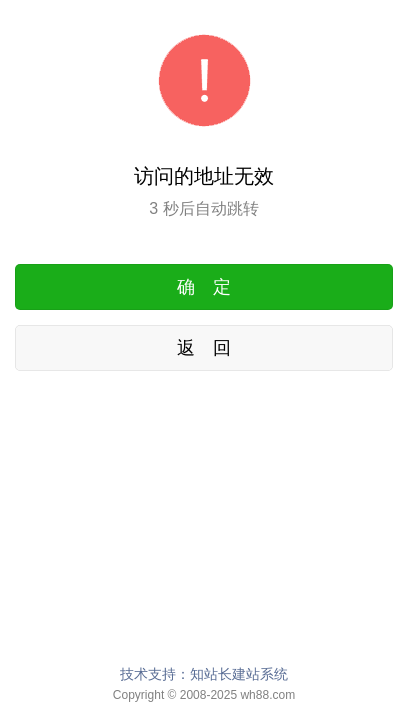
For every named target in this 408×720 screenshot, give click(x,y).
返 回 (204, 348)
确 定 (204, 287)
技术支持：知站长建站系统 (204, 674)
